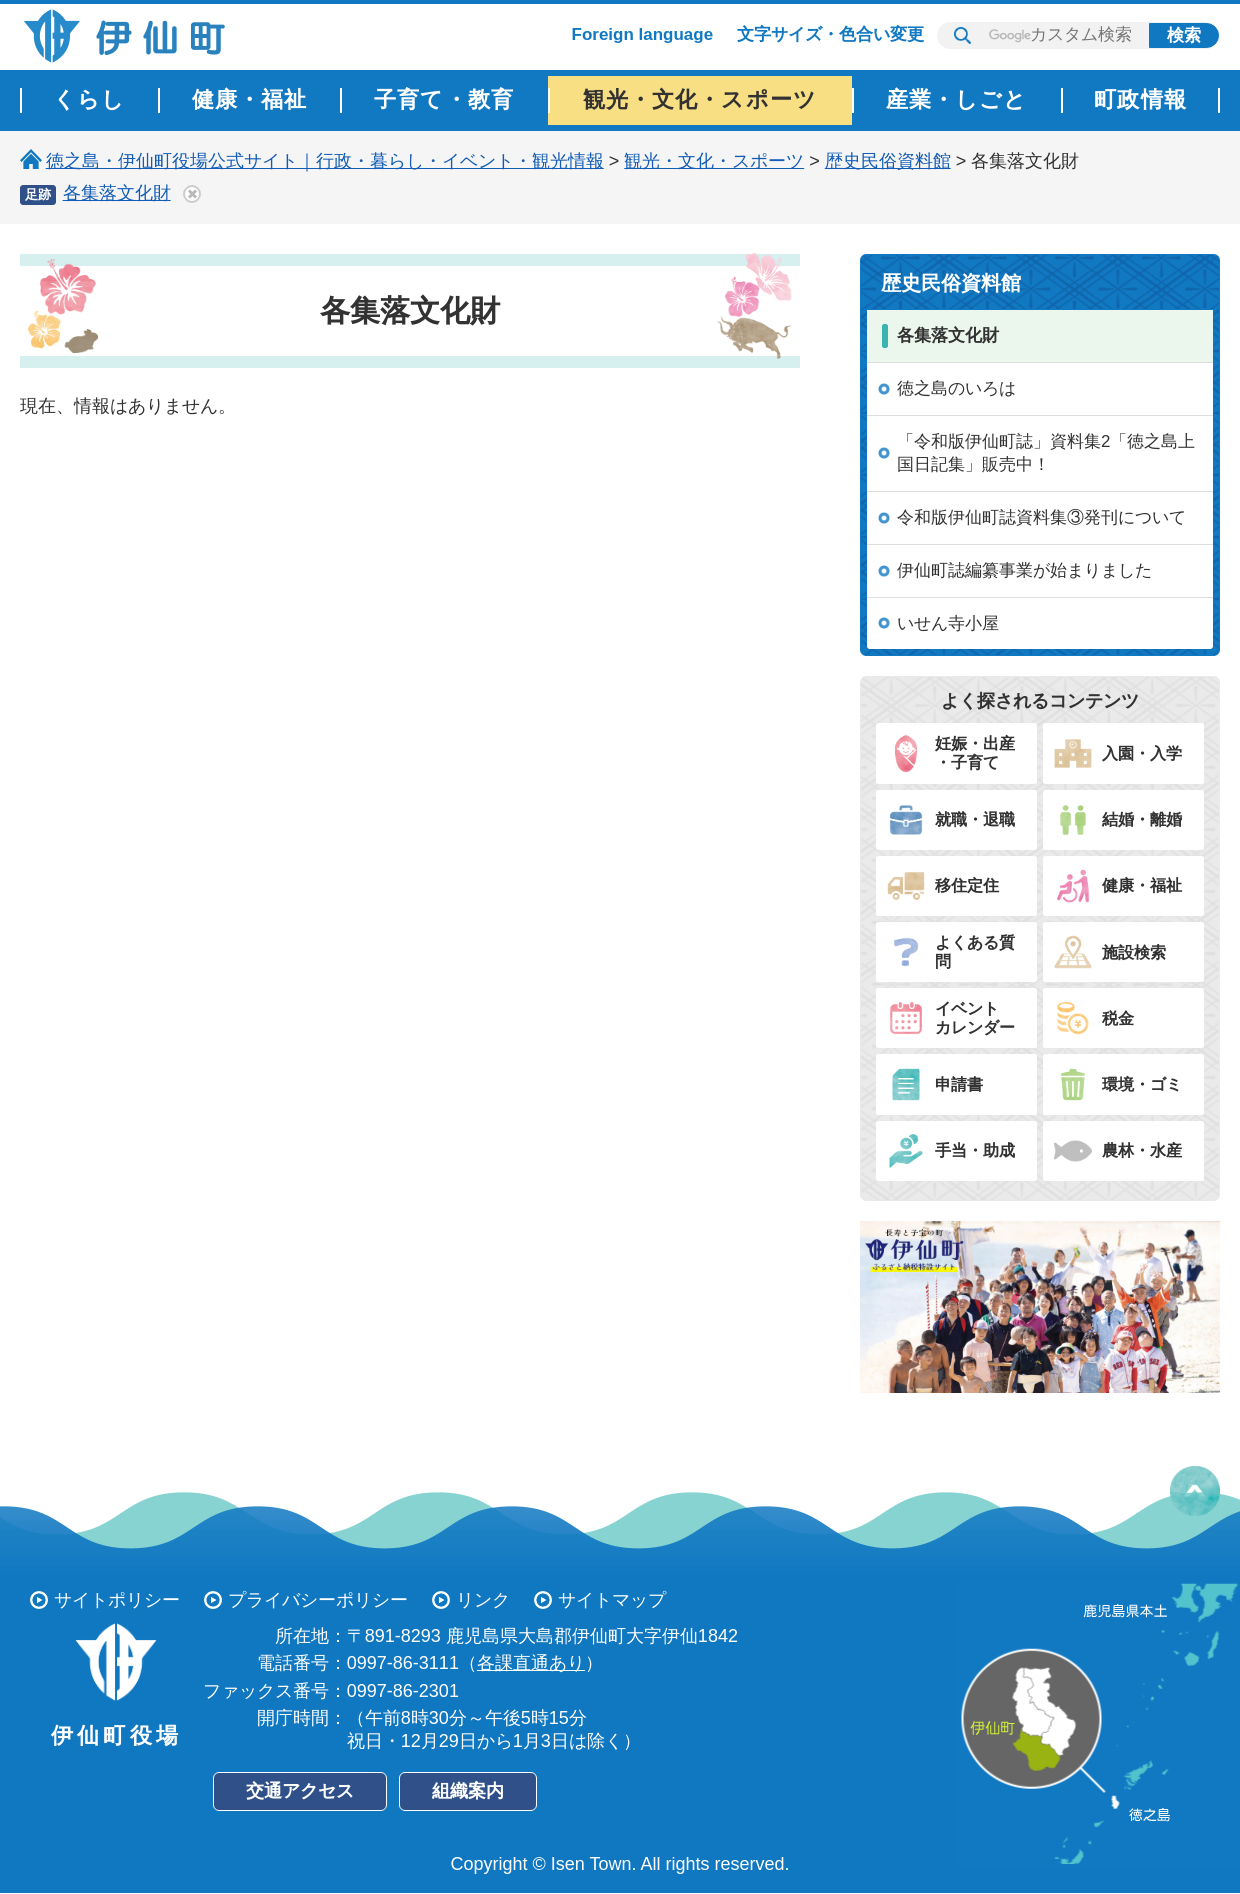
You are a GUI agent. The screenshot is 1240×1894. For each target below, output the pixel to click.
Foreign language (643, 34)
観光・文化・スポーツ (714, 161)
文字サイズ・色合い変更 (830, 34)
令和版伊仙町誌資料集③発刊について (1041, 517)
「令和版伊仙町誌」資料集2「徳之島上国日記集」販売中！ (1046, 453)
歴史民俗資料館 (888, 161)
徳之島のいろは (956, 388)
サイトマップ (612, 1600)
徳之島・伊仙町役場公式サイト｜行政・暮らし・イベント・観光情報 (325, 161)
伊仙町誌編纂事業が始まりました (1024, 570)
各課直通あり (531, 1663)
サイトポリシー (117, 1600)
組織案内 (468, 1791)
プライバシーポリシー (318, 1600)
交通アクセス (300, 1791)
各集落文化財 (117, 193)
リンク (483, 1600)
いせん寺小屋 (948, 623)
